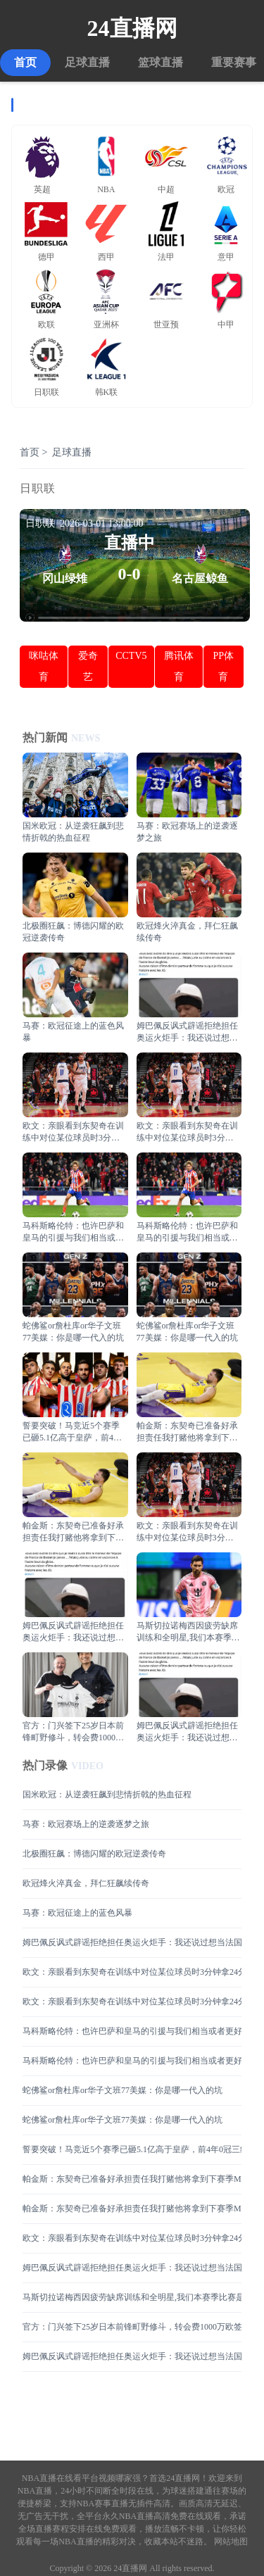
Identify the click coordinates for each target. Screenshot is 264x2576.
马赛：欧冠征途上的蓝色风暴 (77, 1913)
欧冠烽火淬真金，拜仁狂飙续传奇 (86, 1883)
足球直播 (87, 62)
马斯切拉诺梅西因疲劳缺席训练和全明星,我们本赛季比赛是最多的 (132, 2297)
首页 (25, 62)
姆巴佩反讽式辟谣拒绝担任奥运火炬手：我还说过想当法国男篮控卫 (132, 1942)
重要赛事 (233, 62)
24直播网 (132, 28)
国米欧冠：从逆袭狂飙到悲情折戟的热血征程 (107, 1794)
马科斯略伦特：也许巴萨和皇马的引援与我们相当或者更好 (132, 2031)
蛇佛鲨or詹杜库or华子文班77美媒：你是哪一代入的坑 (122, 2090)
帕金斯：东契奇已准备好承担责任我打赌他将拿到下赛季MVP (132, 2179)
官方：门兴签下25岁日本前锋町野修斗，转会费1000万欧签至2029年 (132, 2327)
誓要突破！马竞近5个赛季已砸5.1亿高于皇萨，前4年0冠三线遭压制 (132, 2149)
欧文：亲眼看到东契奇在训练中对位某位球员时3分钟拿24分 (132, 1972)
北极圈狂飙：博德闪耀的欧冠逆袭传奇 (94, 1854)
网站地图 (231, 2541)
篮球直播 (160, 62)
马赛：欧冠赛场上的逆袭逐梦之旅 (86, 1824)
